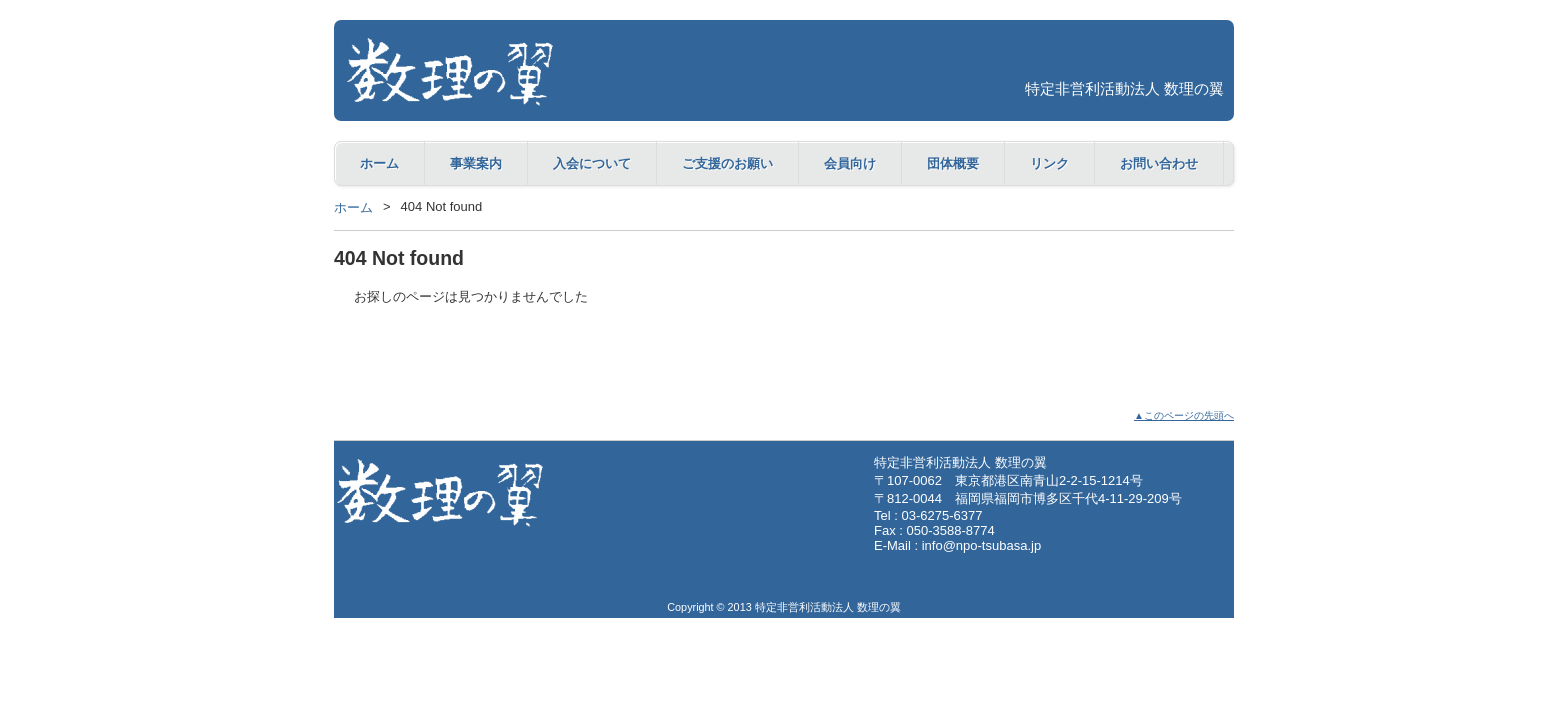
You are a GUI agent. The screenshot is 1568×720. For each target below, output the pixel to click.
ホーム (379, 163)
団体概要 (953, 163)
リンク (1049, 163)
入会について (592, 163)
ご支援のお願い (727, 163)
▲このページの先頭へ (1184, 415)
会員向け (850, 163)
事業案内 (476, 163)
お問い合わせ (1159, 163)
